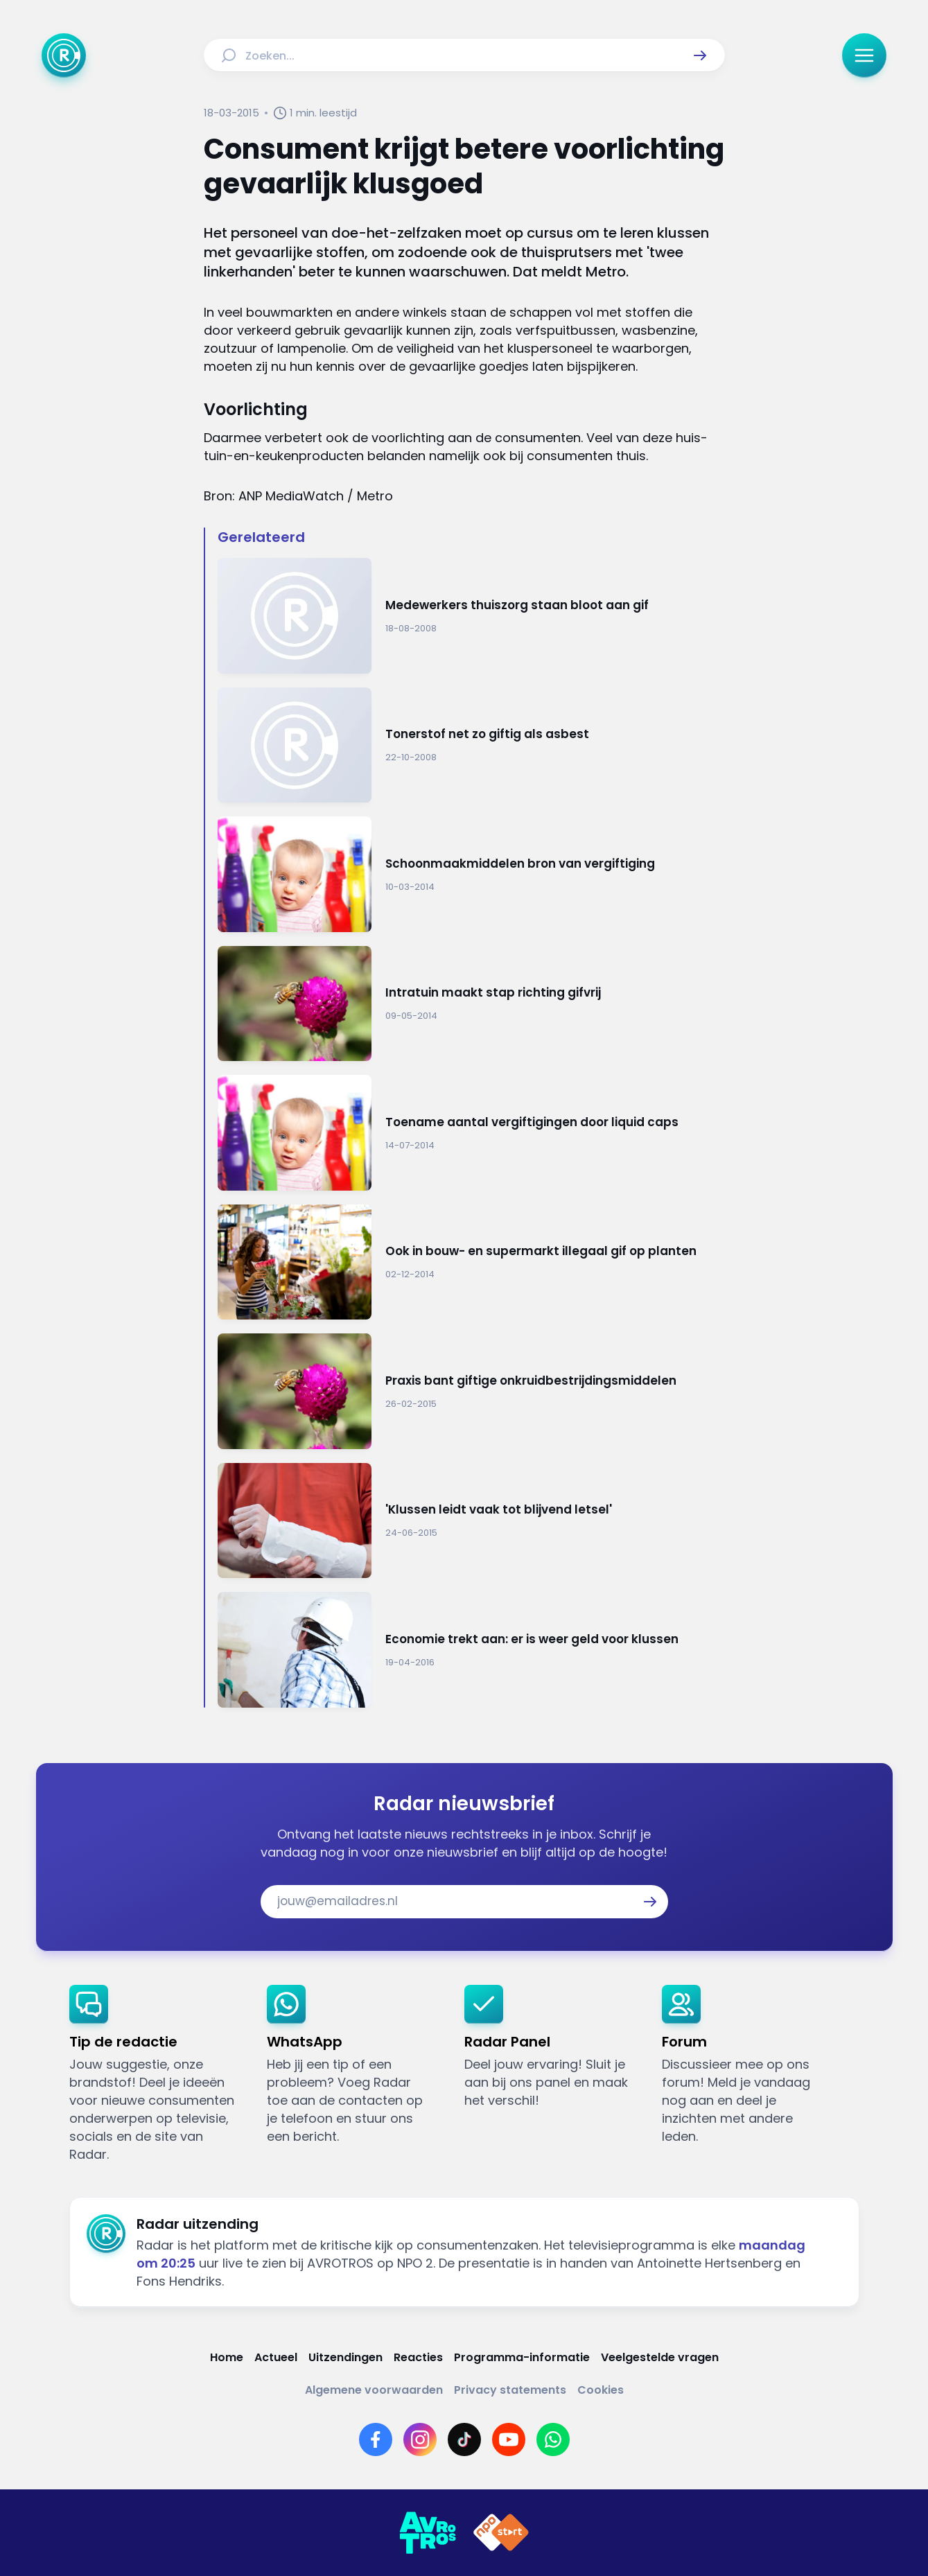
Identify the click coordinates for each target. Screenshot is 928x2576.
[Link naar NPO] (501, 2533)
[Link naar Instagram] (420, 2439)
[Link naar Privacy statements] (510, 2390)
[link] (157, 2074)
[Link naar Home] (226, 2357)
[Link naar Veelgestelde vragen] (660, 2357)
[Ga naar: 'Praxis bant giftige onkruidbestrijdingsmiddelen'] (471, 1391)
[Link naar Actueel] (275, 2357)
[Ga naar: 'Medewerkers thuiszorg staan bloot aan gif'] (471, 616)
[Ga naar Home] (64, 55)
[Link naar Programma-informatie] (522, 2357)
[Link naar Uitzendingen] (345, 2357)
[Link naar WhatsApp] (553, 2439)
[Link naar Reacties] (418, 2357)
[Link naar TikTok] (464, 2439)
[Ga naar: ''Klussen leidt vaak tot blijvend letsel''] (471, 1521)
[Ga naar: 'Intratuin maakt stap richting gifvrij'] (471, 1004)
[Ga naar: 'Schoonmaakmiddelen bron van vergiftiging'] (471, 874)
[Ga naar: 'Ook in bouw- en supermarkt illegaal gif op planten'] (471, 1262)
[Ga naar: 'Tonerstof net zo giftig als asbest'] (471, 745)
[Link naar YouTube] (508, 2439)
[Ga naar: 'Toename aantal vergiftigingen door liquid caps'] (471, 1133)
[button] (700, 55)
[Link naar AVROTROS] (427, 2533)
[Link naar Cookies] (600, 2390)
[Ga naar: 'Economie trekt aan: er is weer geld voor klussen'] (471, 1650)
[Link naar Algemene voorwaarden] (374, 2390)
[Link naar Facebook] (375, 2439)
